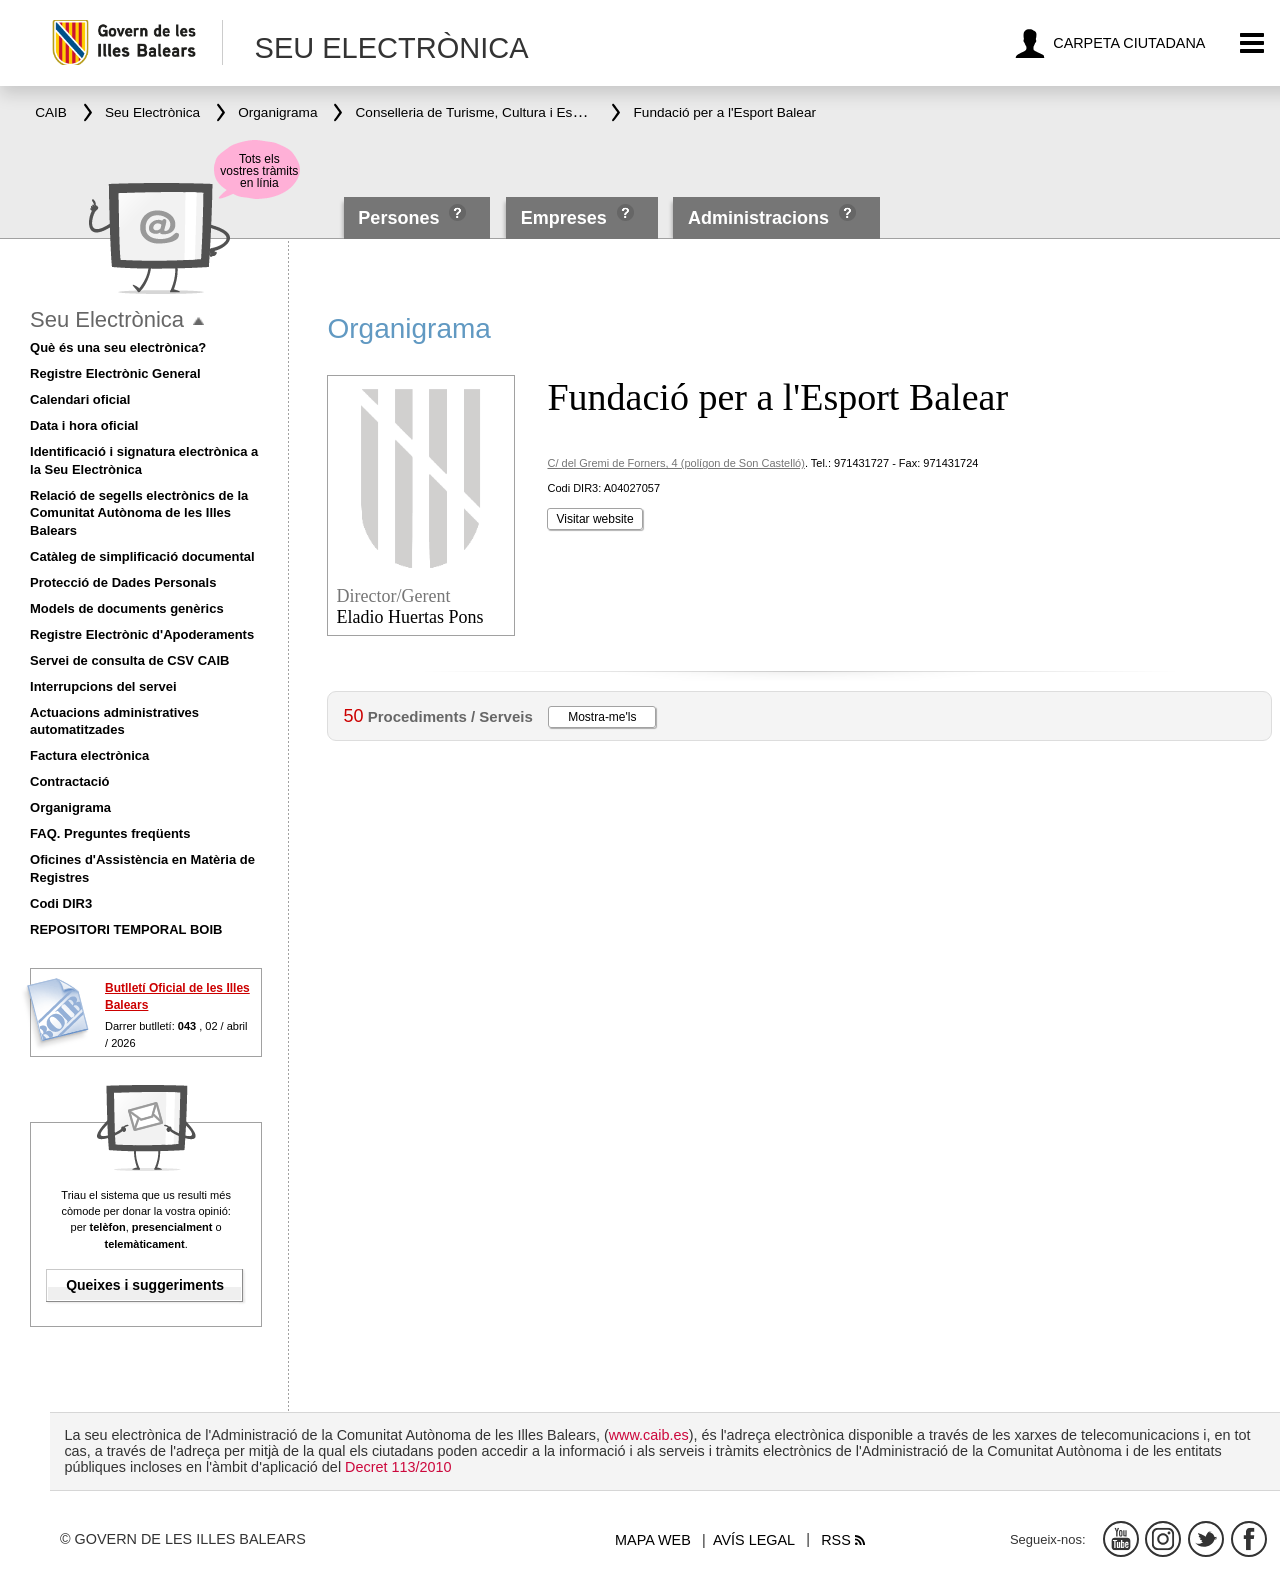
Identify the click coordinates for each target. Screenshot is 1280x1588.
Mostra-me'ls (602, 717)
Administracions (758, 218)
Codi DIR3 (61, 903)
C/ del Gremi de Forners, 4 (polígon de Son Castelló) (675, 463)
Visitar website (594, 519)
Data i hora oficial (84, 425)
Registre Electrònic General (115, 373)
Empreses (564, 218)
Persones (401, 218)
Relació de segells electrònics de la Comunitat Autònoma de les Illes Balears (139, 513)
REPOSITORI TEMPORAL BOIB (126, 929)
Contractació (69, 781)
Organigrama (70, 807)
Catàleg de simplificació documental (142, 556)
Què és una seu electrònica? (118, 347)
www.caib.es (649, 1435)
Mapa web (653, 1540)
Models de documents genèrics (127, 608)
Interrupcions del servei (103, 686)
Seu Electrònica (107, 319)
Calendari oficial (80, 399)
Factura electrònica (89, 755)
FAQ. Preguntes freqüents (110, 833)
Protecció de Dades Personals (123, 582)
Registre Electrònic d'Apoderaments (142, 634)
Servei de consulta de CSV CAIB (129, 660)
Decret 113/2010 (398, 1467)
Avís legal (754, 1540)
